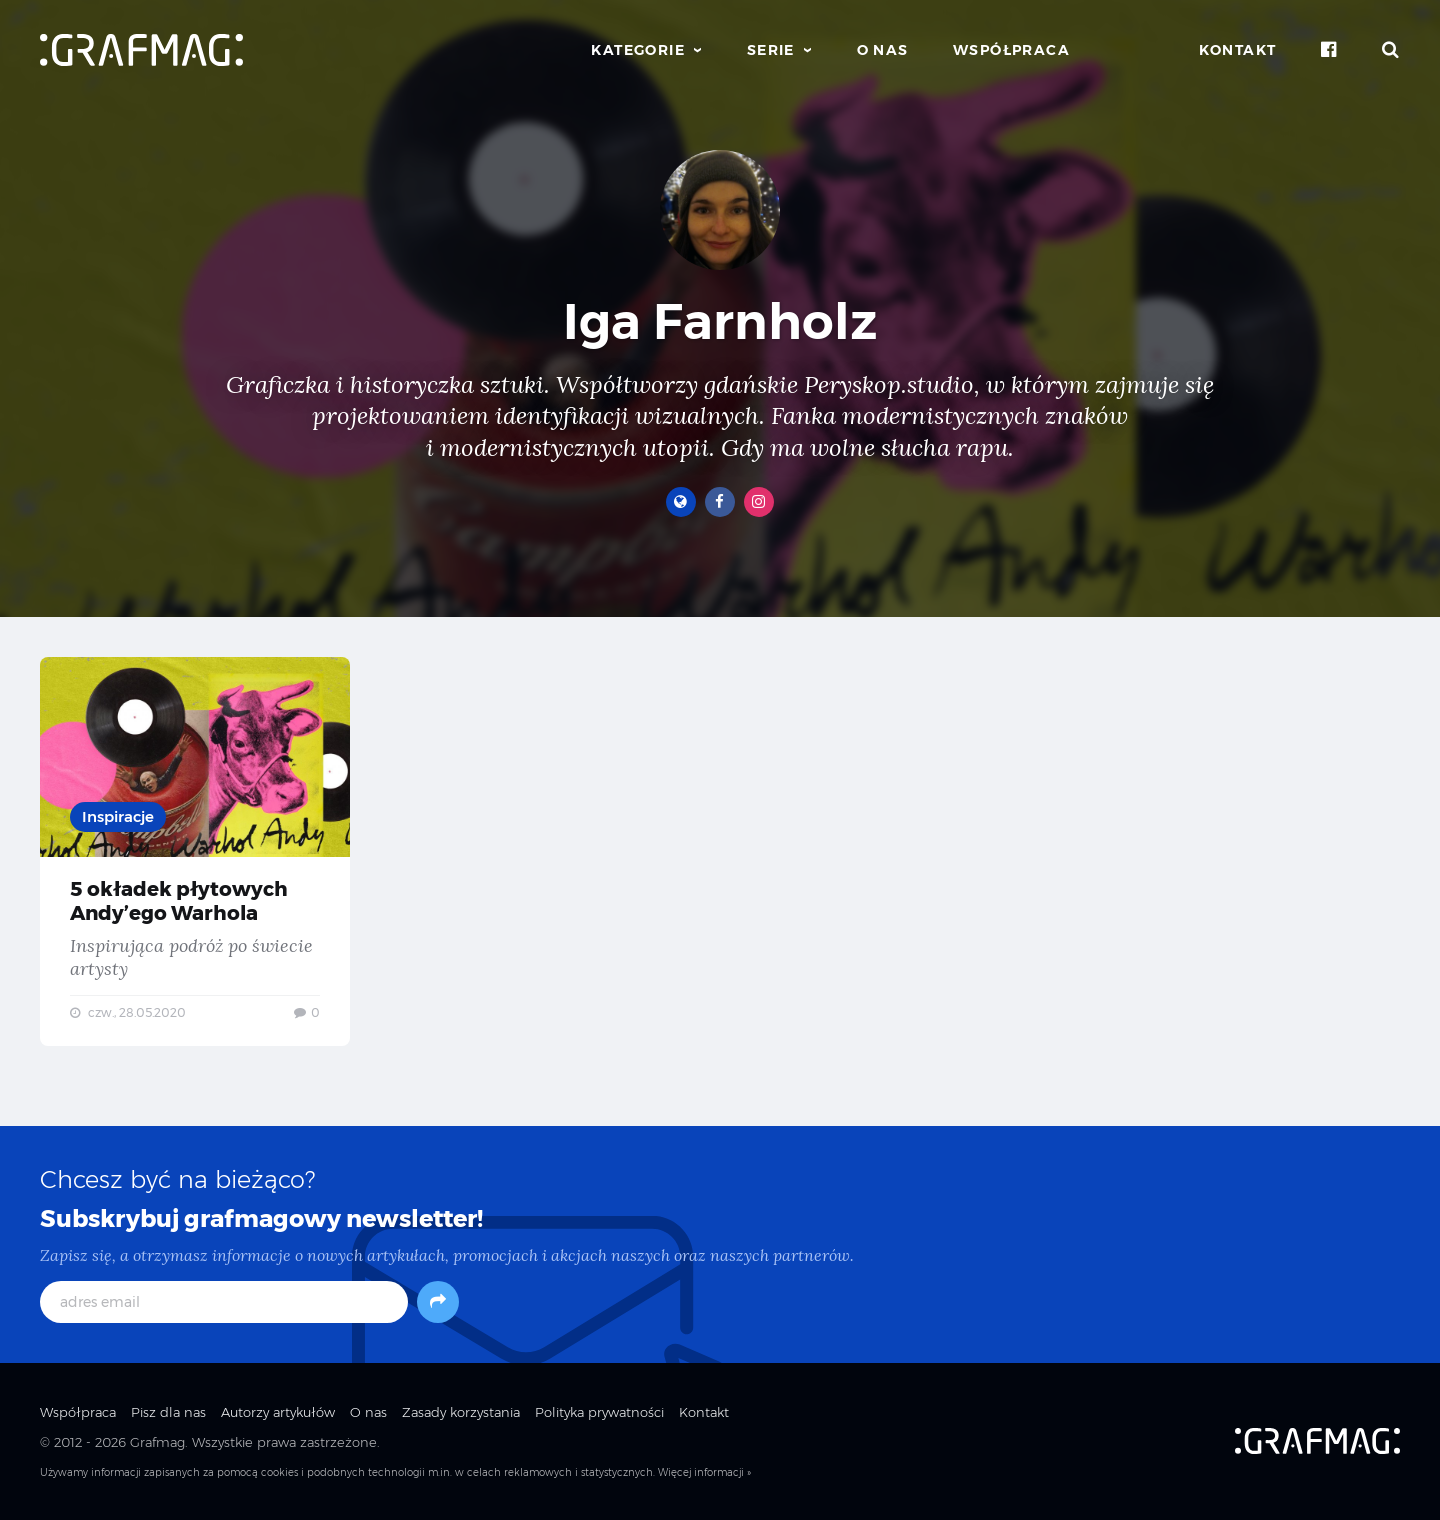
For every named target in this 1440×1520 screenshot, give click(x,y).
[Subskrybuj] (438, 1302)
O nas (883, 50)
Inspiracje (118, 816)
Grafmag (157, 1442)
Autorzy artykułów (278, 1412)
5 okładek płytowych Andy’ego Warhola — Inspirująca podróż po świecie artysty (195, 851)
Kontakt (1238, 50)
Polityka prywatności (599, 1412)
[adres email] (224, 1302)
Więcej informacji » (704, 1472)
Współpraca (1011, 50)
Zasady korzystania (461, 1412)
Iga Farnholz (720, 321)
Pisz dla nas (168, 1412)
